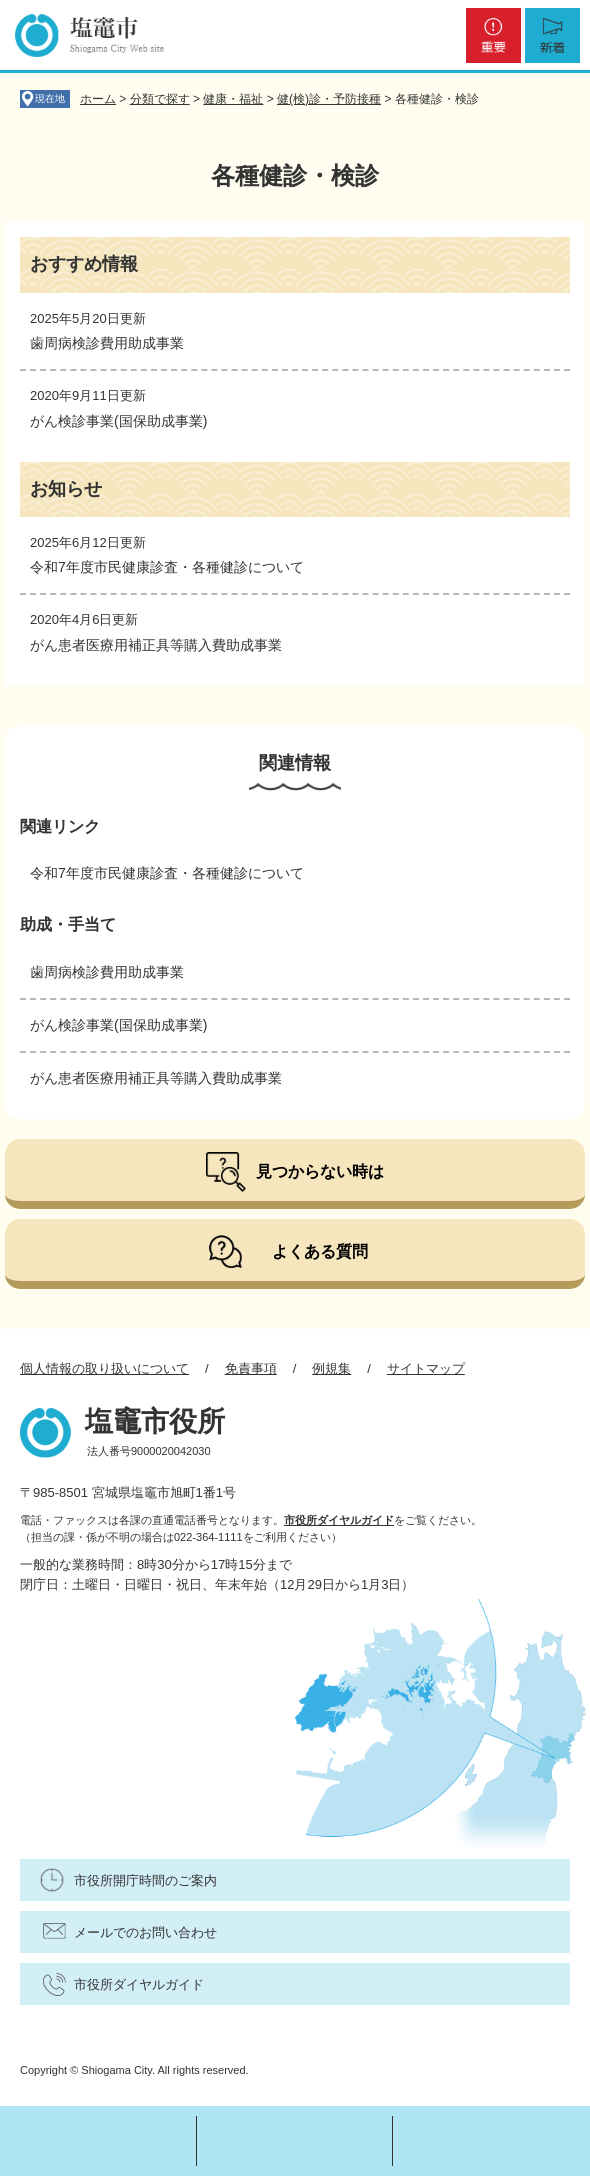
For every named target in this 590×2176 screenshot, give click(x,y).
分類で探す (160, 99)
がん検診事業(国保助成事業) (118, 421)
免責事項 (251, 1368)
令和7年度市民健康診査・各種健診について (167, 567)
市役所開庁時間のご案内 (145, 1880)
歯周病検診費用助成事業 (107, 343)
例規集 (331, 1368)
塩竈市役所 (155, 1421)
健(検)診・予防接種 (329, 99)
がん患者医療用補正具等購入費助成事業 (156, 645)
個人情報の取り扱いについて (104, 1368)
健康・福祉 (233, 99)
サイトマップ (426, 1368)
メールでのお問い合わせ (145, 1932)
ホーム (98, 99)
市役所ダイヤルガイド (339, 1520)
